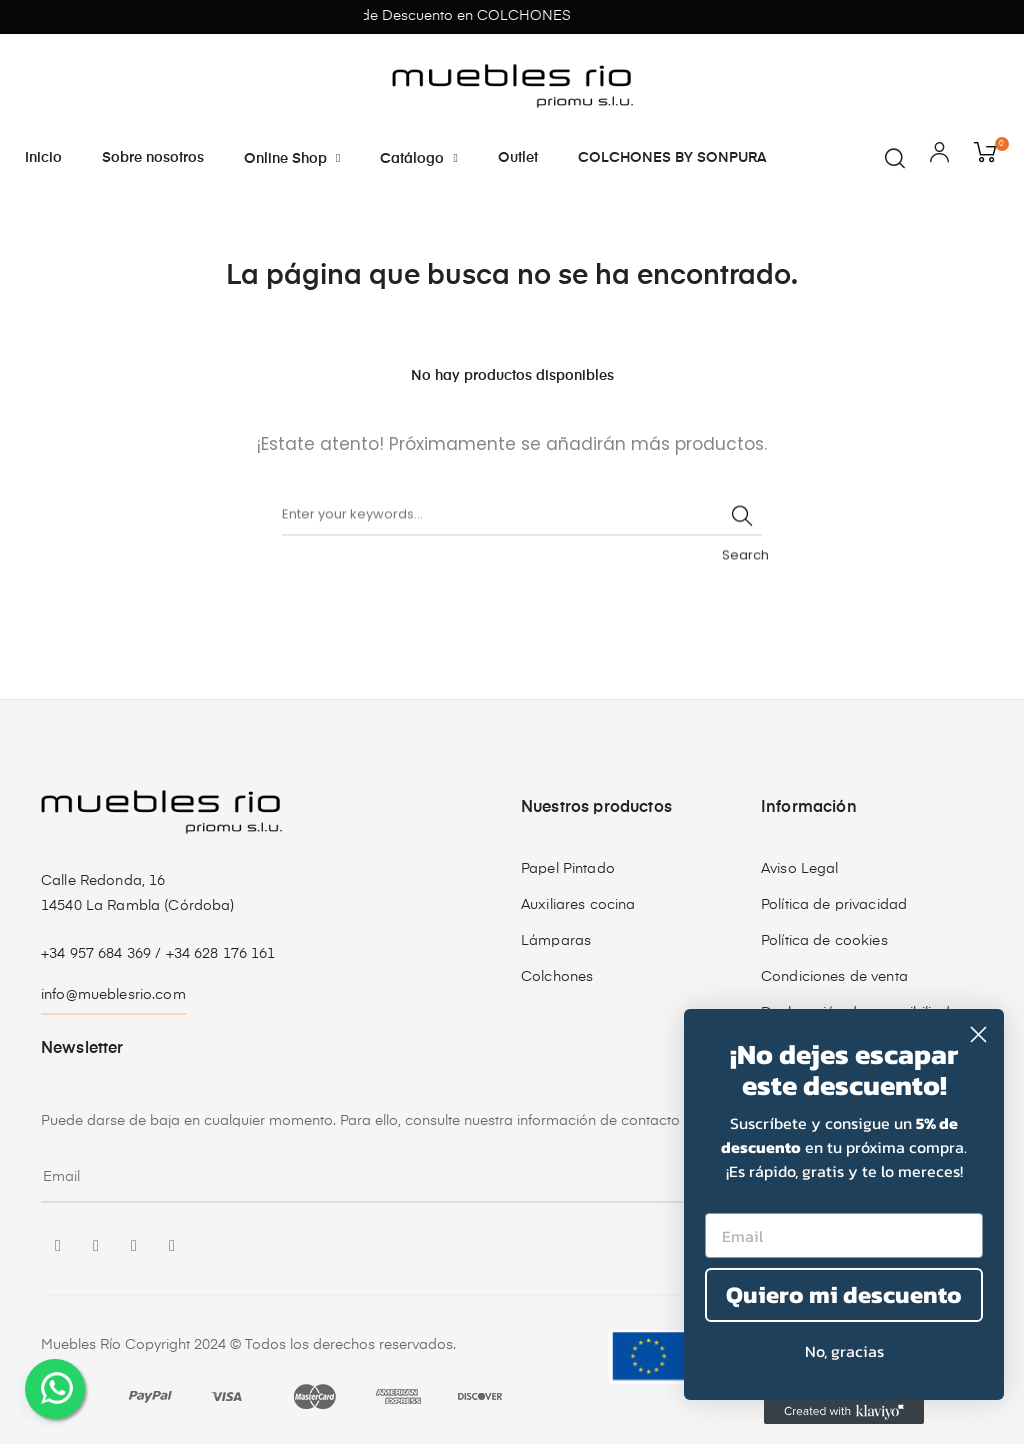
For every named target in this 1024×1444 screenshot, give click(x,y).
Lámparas (556, 941)
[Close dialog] (978, 1034)
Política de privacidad (834, 905)
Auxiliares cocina (578, 905)
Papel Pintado (568, 869)
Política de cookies (824, 941)
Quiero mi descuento (844, 1294)
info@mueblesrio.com (113, 995)
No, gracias (844, 1351)
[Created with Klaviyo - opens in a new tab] (844, 1412)
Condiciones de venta (834, 977)
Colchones (557, 977)
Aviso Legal (800, 869)
